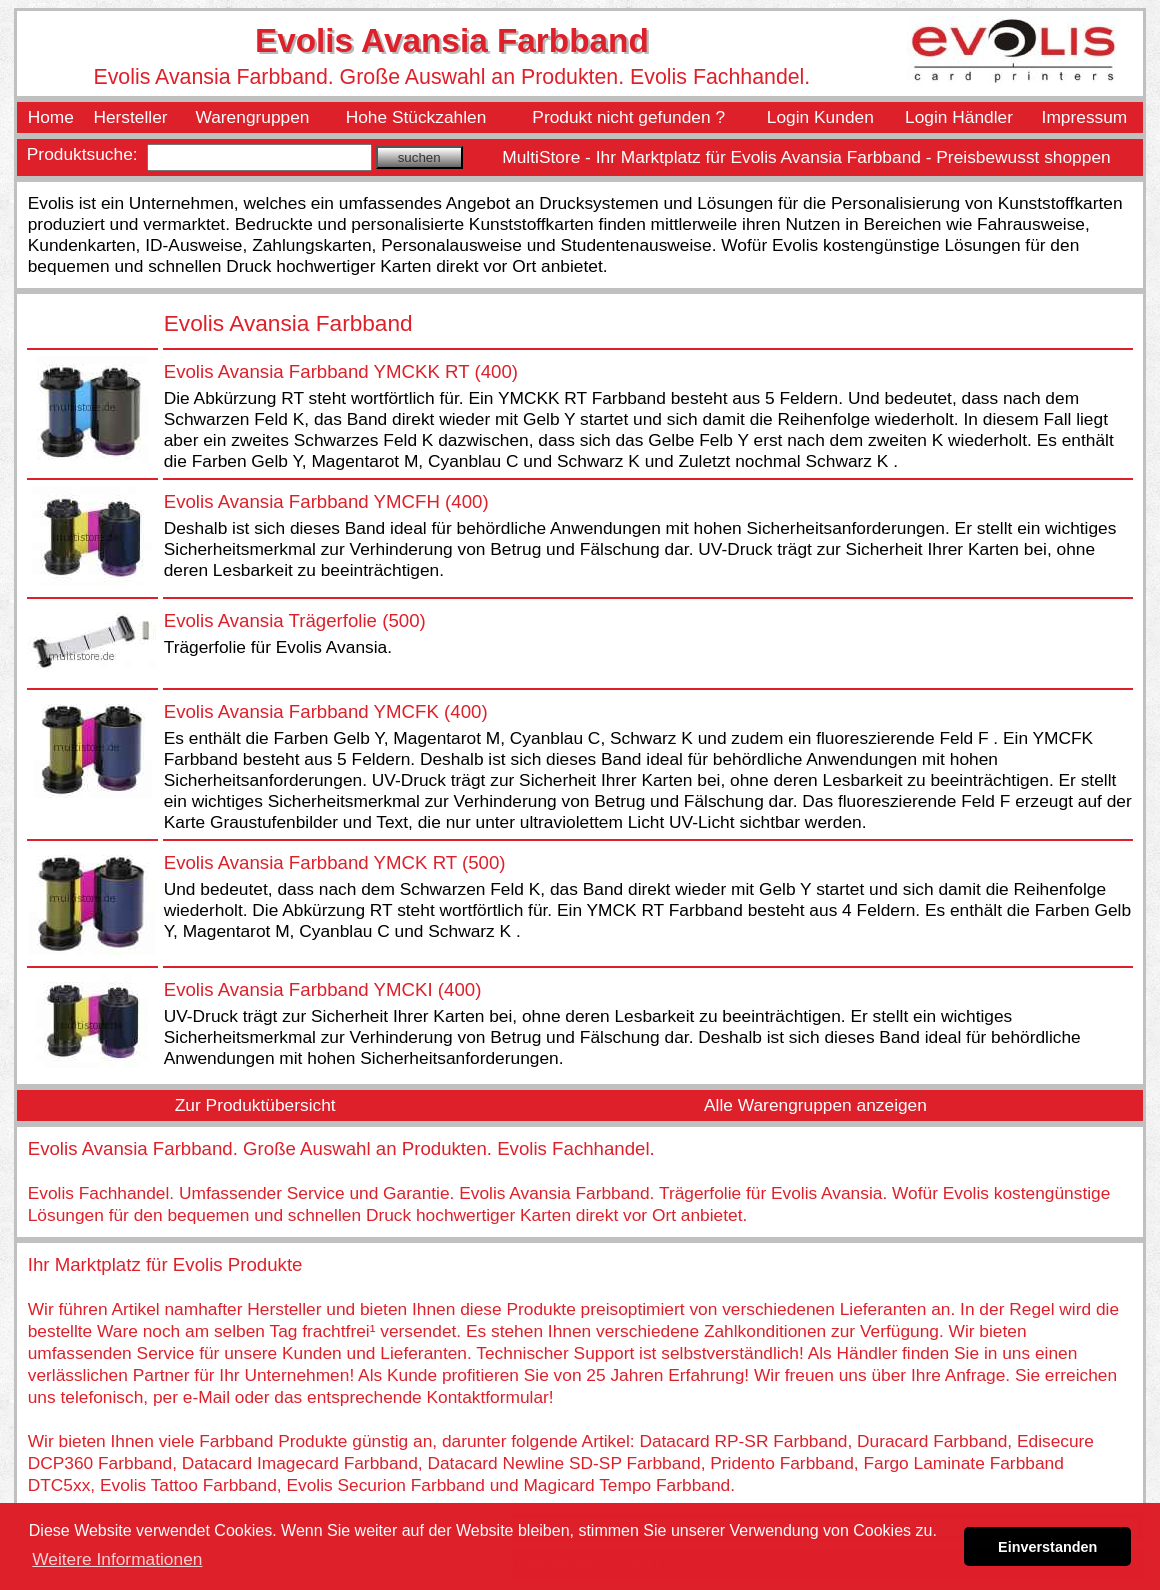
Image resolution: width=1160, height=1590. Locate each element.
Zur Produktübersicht (255, 1105)
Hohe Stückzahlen (416, 117)
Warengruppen (253, 117)
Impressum (1085, 117)
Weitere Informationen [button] (117, 1559)
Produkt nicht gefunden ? (628, 117)
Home (51, 117)
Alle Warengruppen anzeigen (815, 1105)
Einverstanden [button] (1047, 1547)
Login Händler (959, 117)
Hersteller (130, 117)
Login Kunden (820, 117)
